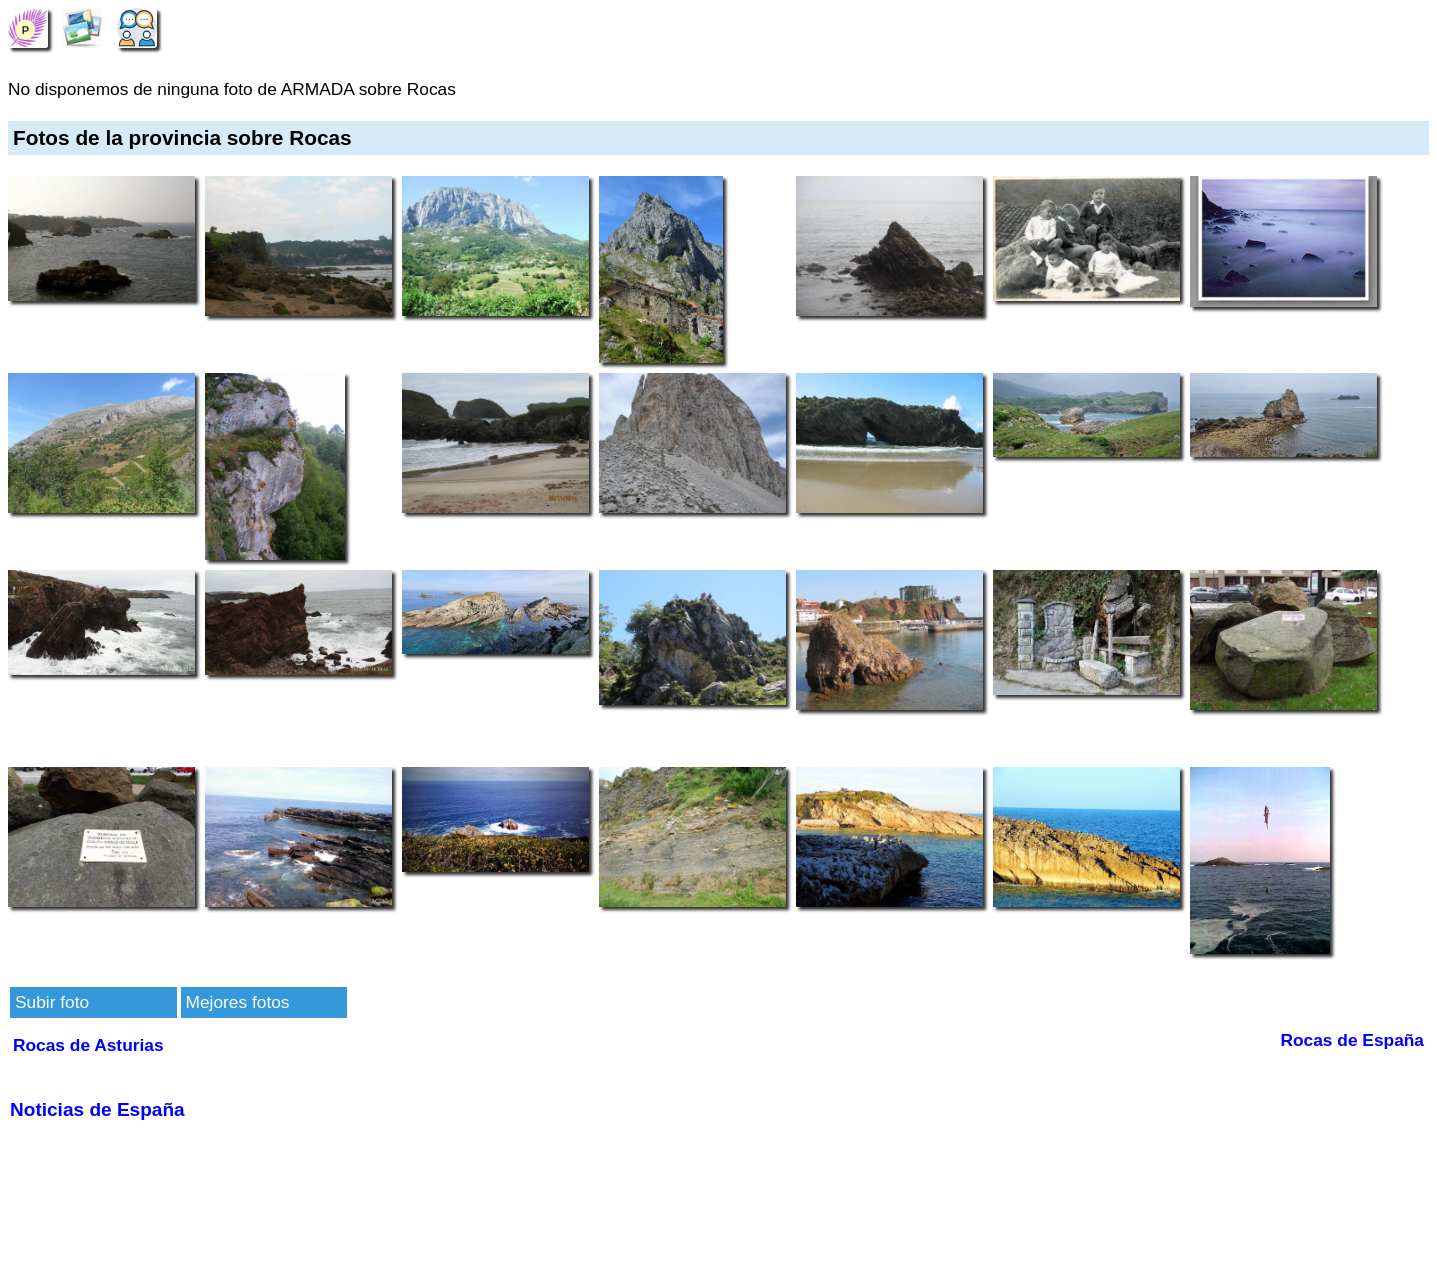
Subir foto (52, 1002)
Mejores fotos (238, 1002)
